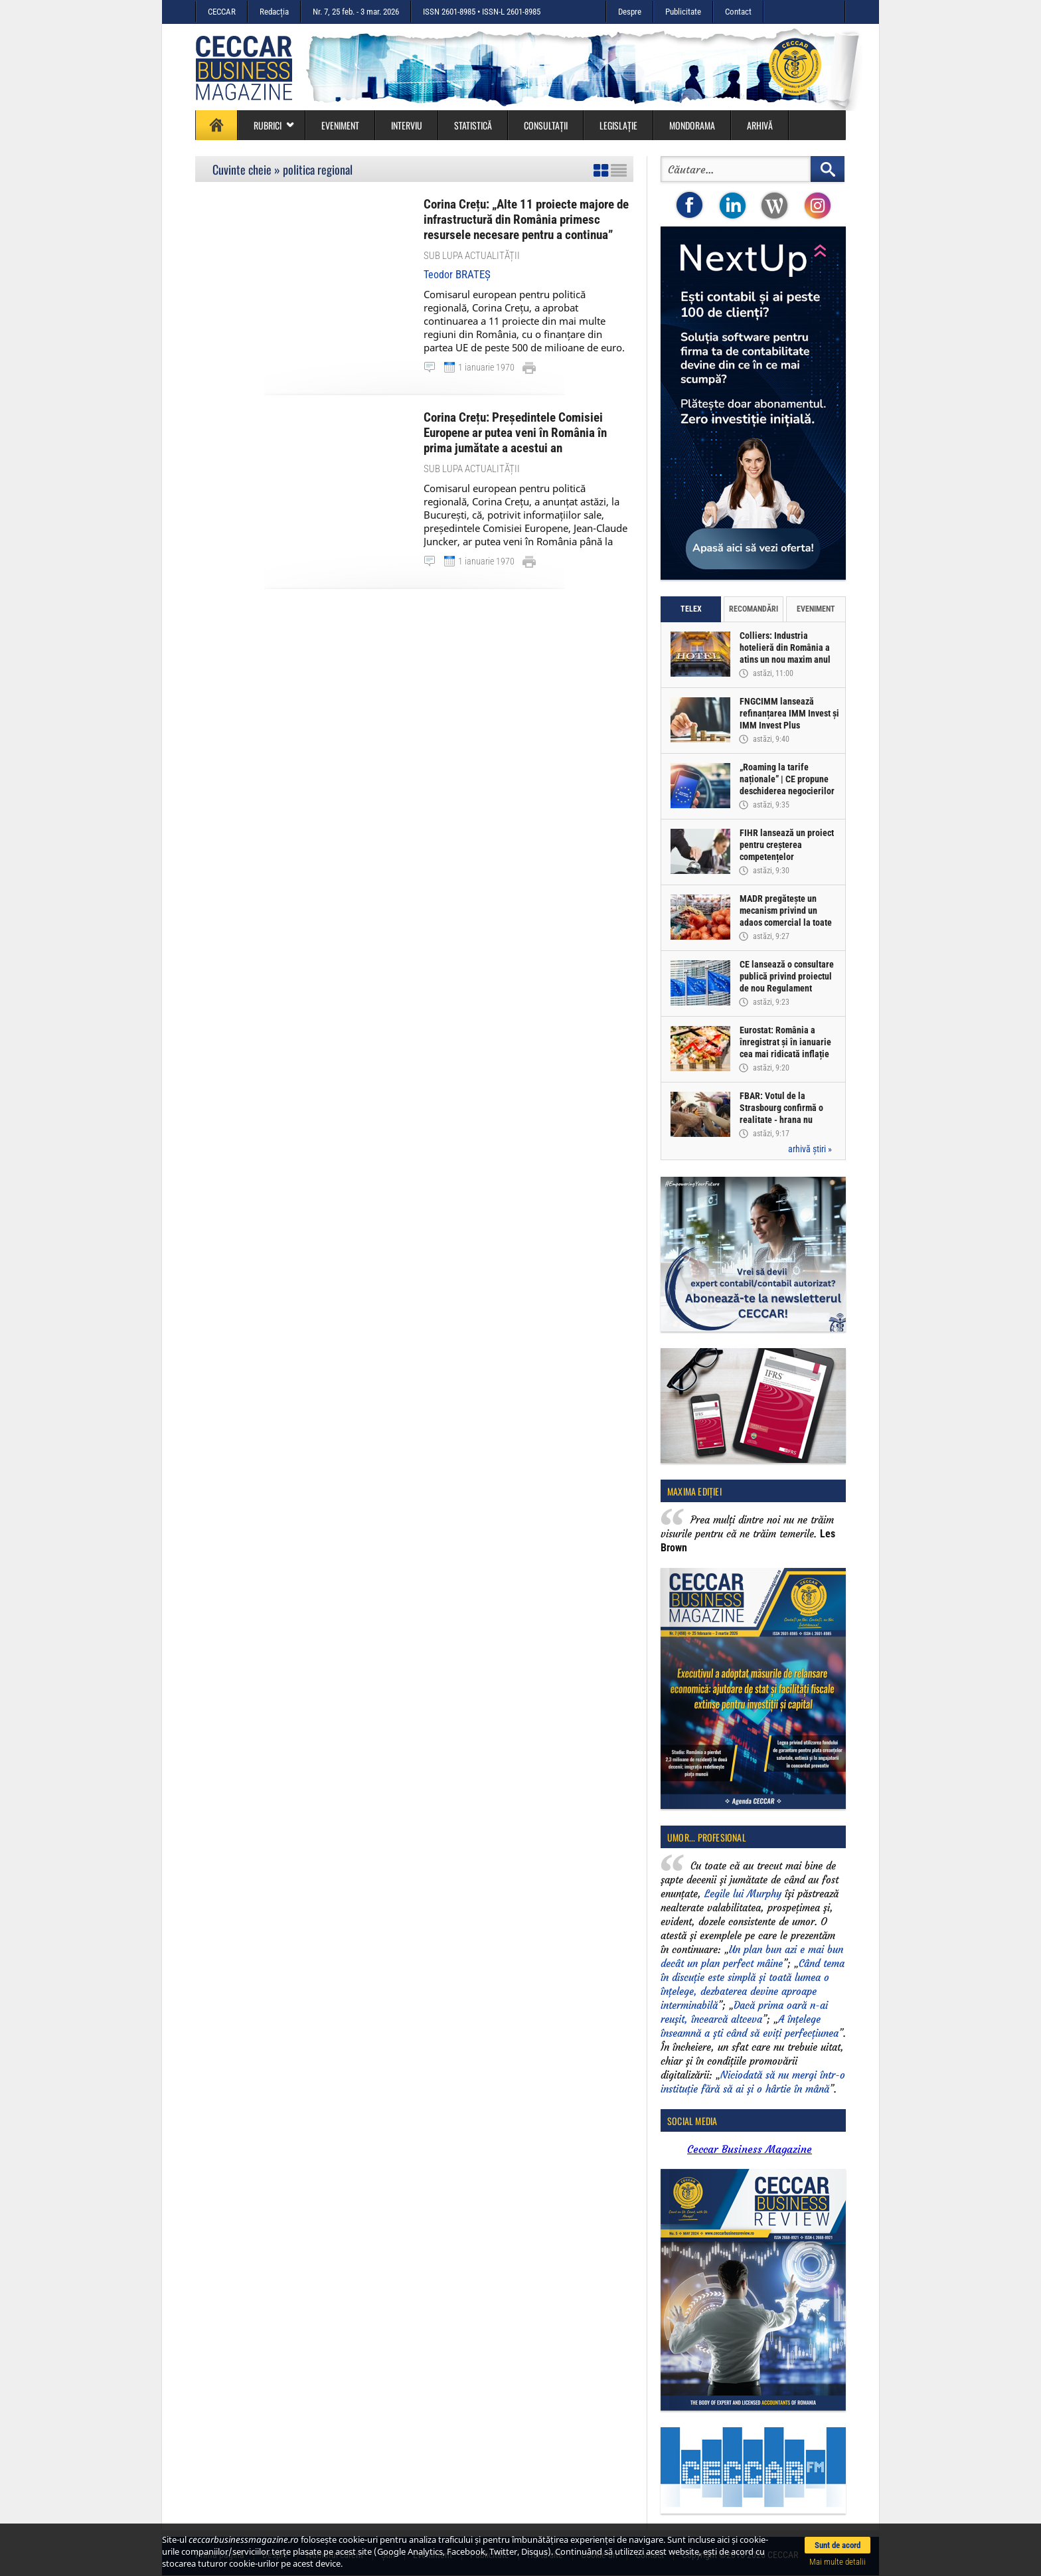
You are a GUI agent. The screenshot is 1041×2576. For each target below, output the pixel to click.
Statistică (473, 125)
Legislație (618, 125)
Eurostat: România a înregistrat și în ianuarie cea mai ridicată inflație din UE (785, 1048)
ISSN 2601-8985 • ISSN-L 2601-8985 (481, 12)
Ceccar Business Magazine (749, 2149)
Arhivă (760, 125)
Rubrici (274, 125)
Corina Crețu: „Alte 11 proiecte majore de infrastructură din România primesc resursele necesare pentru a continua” (526, 219)
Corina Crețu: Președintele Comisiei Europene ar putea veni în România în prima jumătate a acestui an (515, 433)
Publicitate (683, 12)
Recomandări (753, 609)
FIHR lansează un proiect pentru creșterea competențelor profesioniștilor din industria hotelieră (787, 856)
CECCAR (222, 12)
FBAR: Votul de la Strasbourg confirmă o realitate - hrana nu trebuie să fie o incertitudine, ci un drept (786, 1119)
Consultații (546, 125)
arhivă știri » (810, 1149)
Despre (629, 12)
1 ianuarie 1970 (486, 367)
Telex (691, 609)
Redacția (274, 12)
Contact (738, 12)
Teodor (457, 274)
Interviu (406, 125)
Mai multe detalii (837, 2562)
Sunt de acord (837, 2545)
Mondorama (692, 125)
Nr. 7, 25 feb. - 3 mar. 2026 (356, 12)
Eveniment (340, 125)
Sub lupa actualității (472, 256)
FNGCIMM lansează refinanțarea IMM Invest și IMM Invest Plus (789, 713)
